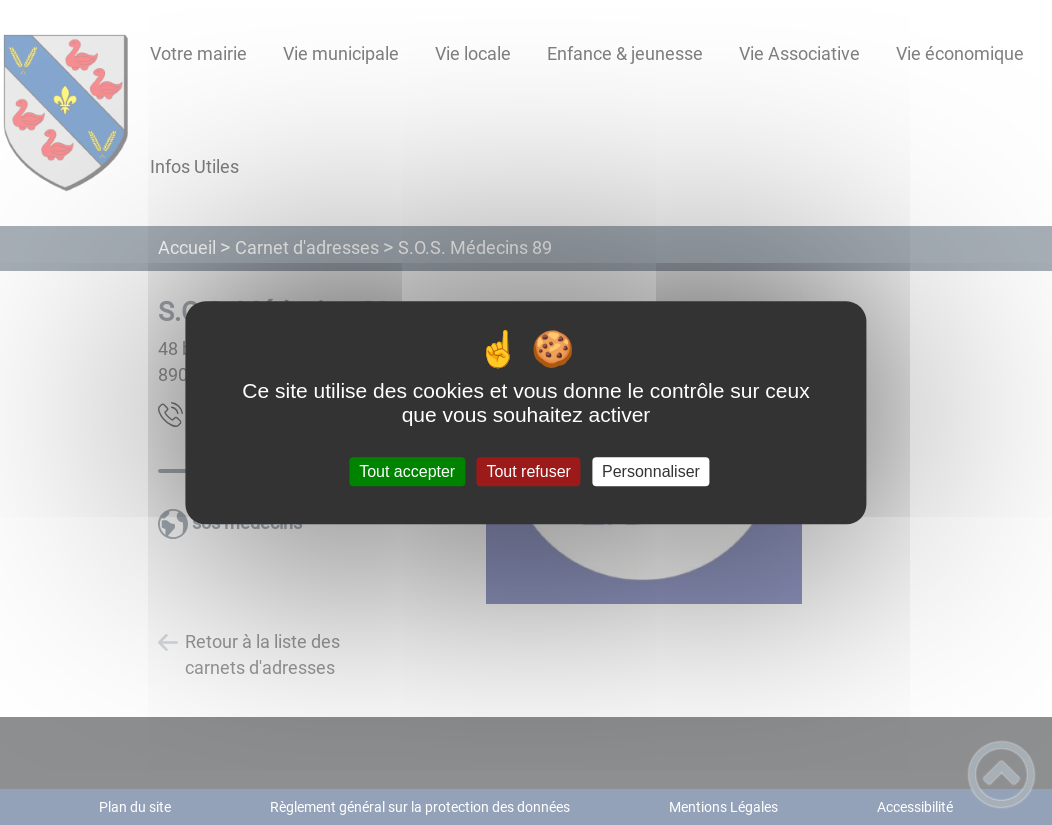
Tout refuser (528, 471)
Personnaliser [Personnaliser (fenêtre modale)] (651, 471)
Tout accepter (407, 471)
